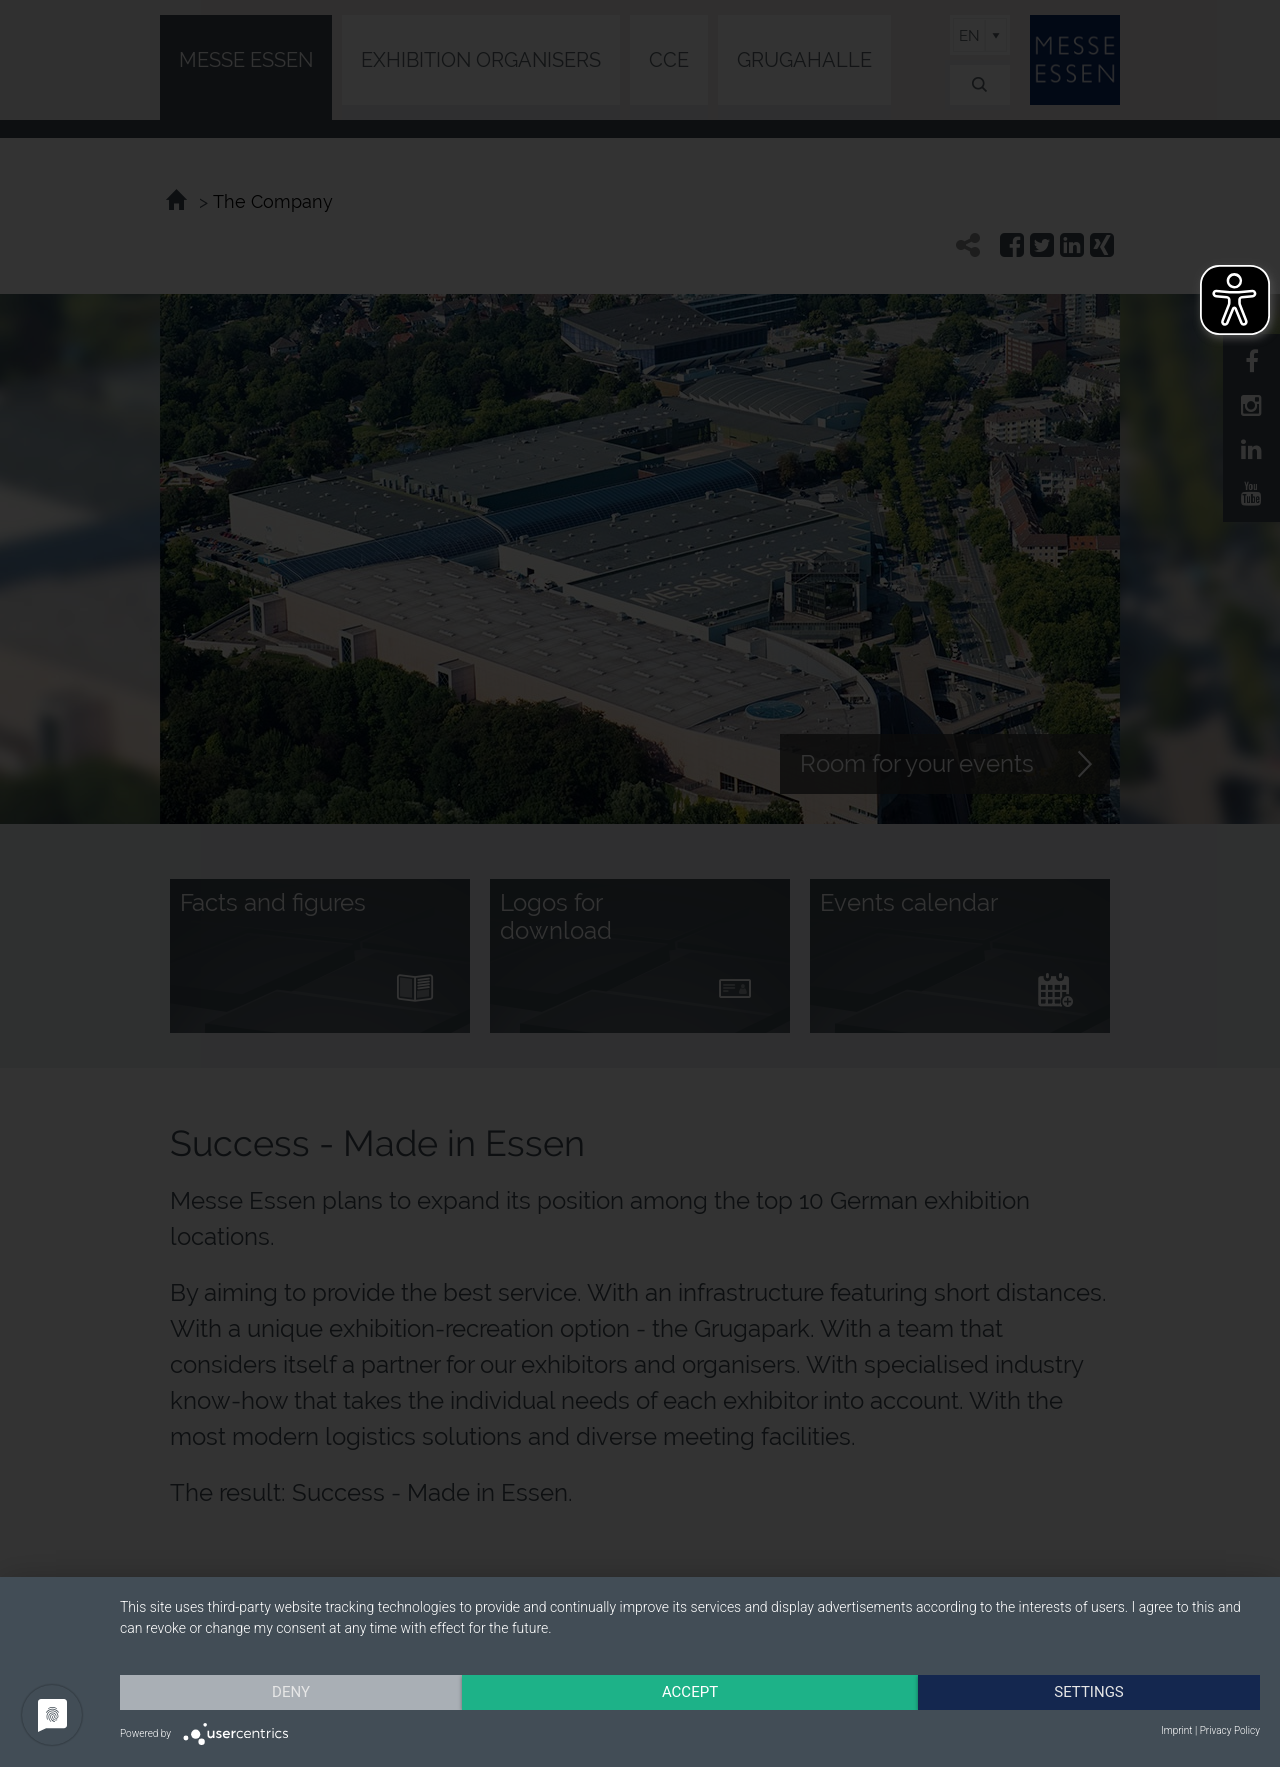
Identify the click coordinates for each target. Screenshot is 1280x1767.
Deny (291, 1692)
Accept (690, 1692)
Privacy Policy (1230, 1730)
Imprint (1176, 1730)
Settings (1089, 1692)
